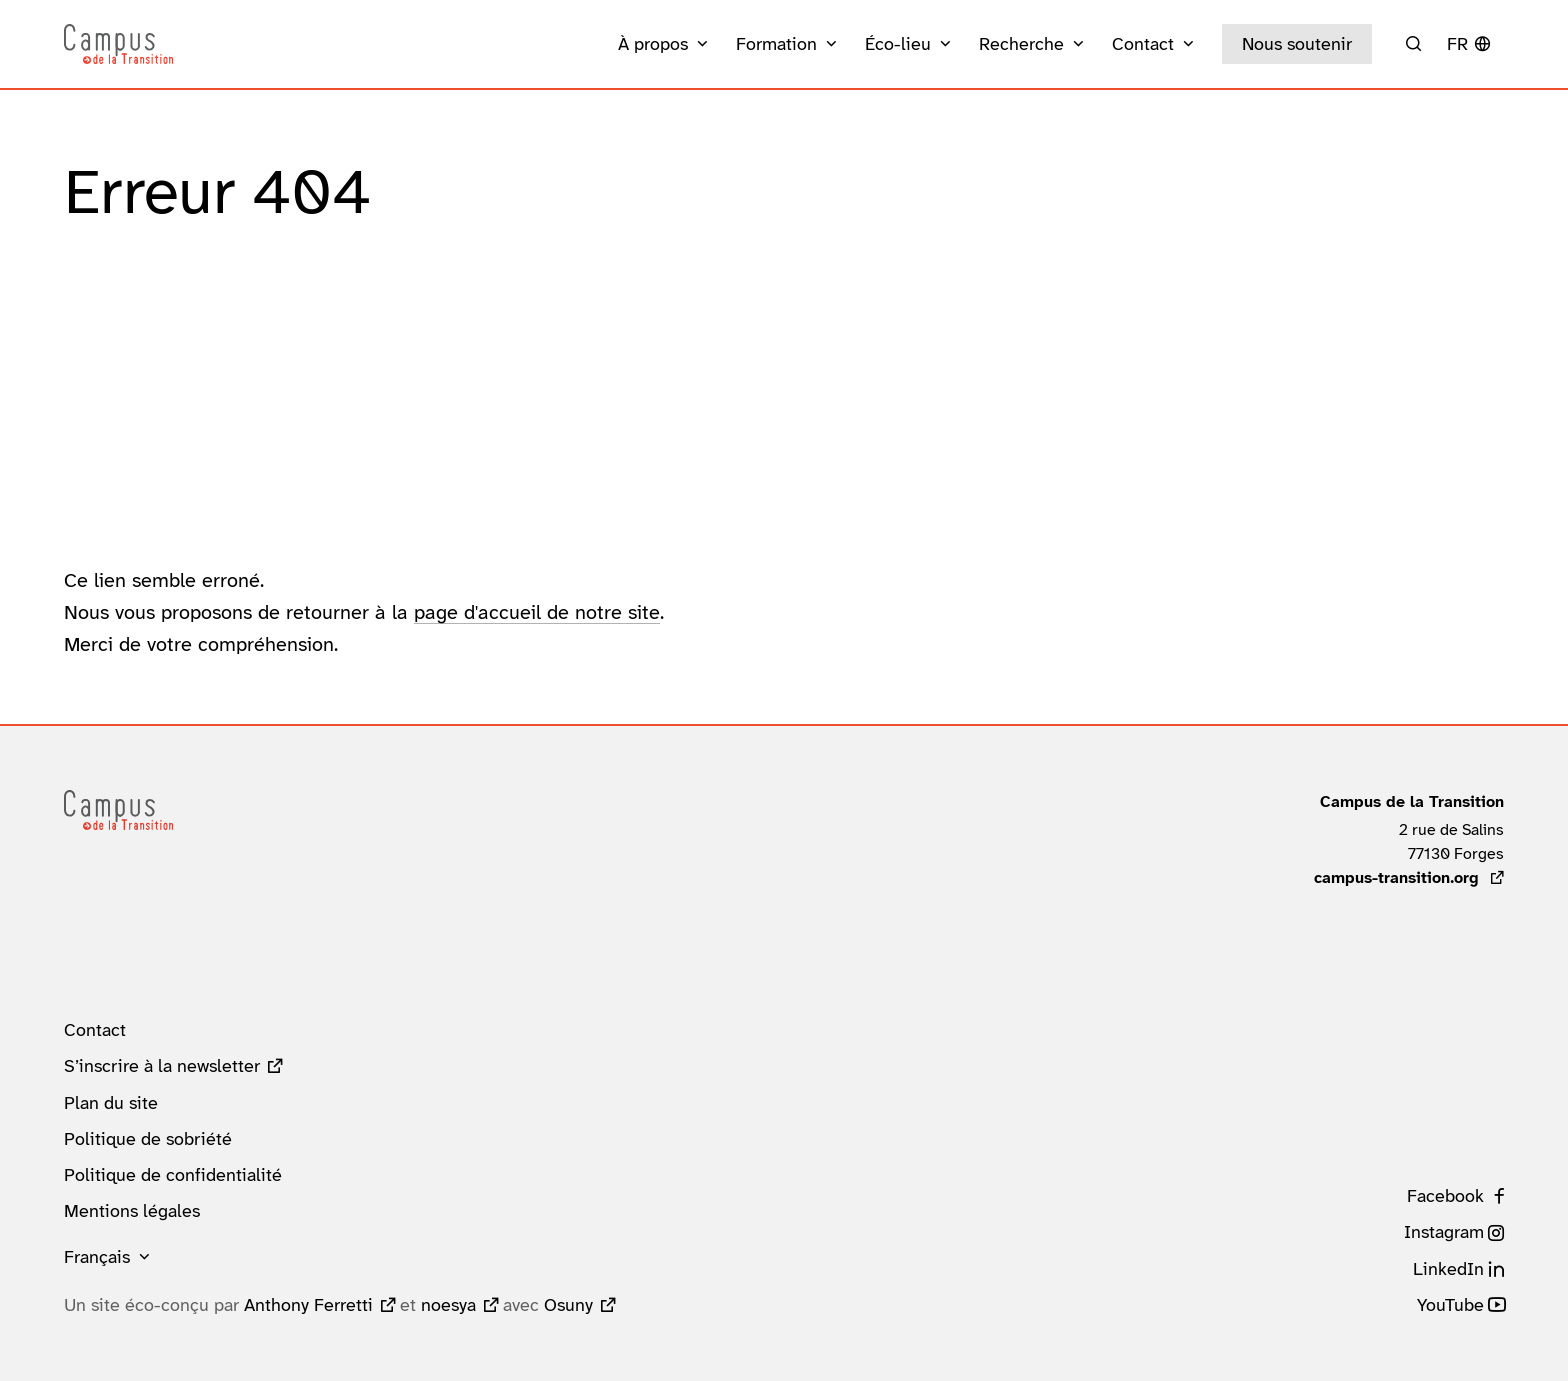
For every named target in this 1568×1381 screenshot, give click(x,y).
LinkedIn (1448, 1269)
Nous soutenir (1297, 44)
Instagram (1444, 1232)
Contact (95, 1030)
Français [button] (97, 1257)
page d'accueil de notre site (537, 612)
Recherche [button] (1021, 44)
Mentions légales (132, 1211)
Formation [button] (776, 44)
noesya (448, 1305)
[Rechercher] (1413, 44)
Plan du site (111, 1103)
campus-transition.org (1409, 877)
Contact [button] (1143, 44)
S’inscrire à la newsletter (162, 1066)
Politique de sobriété (148, 1139)
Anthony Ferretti (308, 1305)
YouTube (1450, 1305)
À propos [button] (653, 44)
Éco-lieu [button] (898, 44)
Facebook (1445, 1196)
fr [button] (1457, 44)
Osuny (568, 1305)
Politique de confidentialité (173, 1175)
